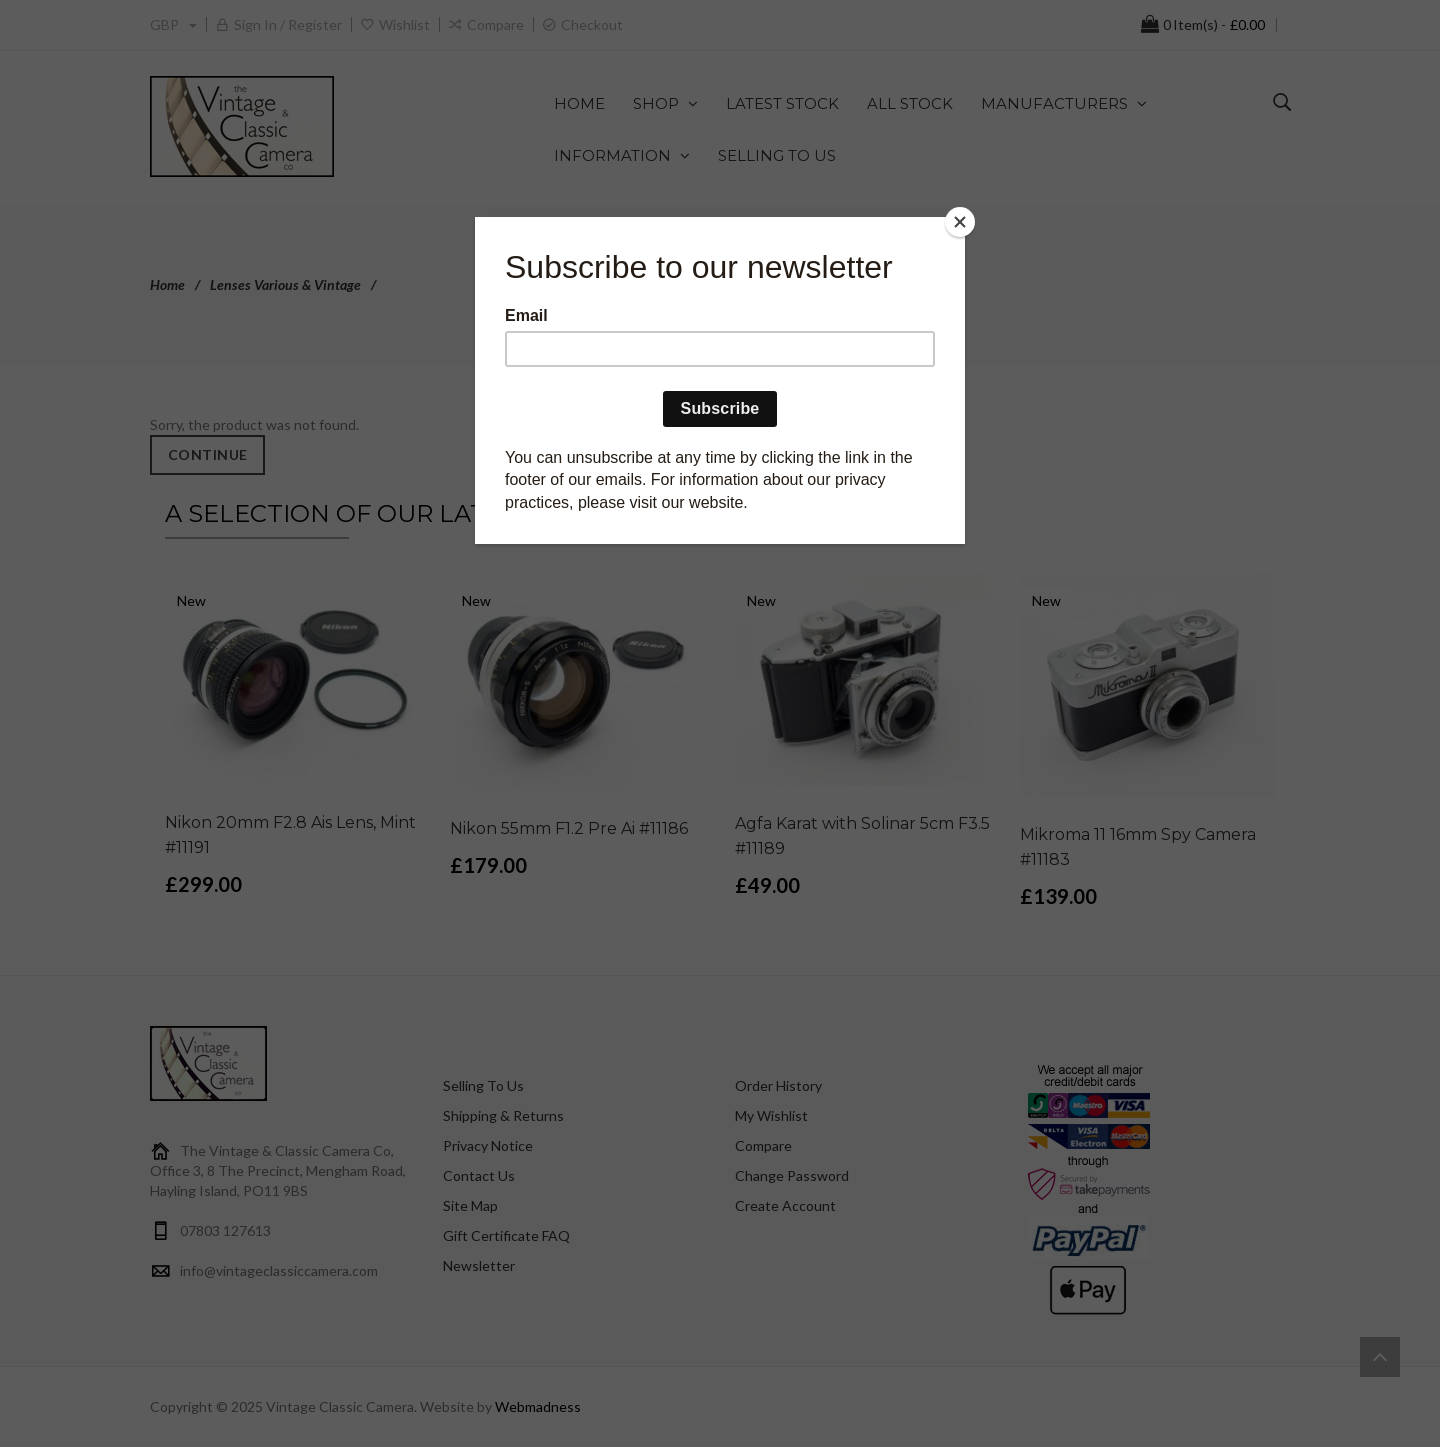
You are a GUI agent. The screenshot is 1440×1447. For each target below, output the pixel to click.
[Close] (960, 222)
